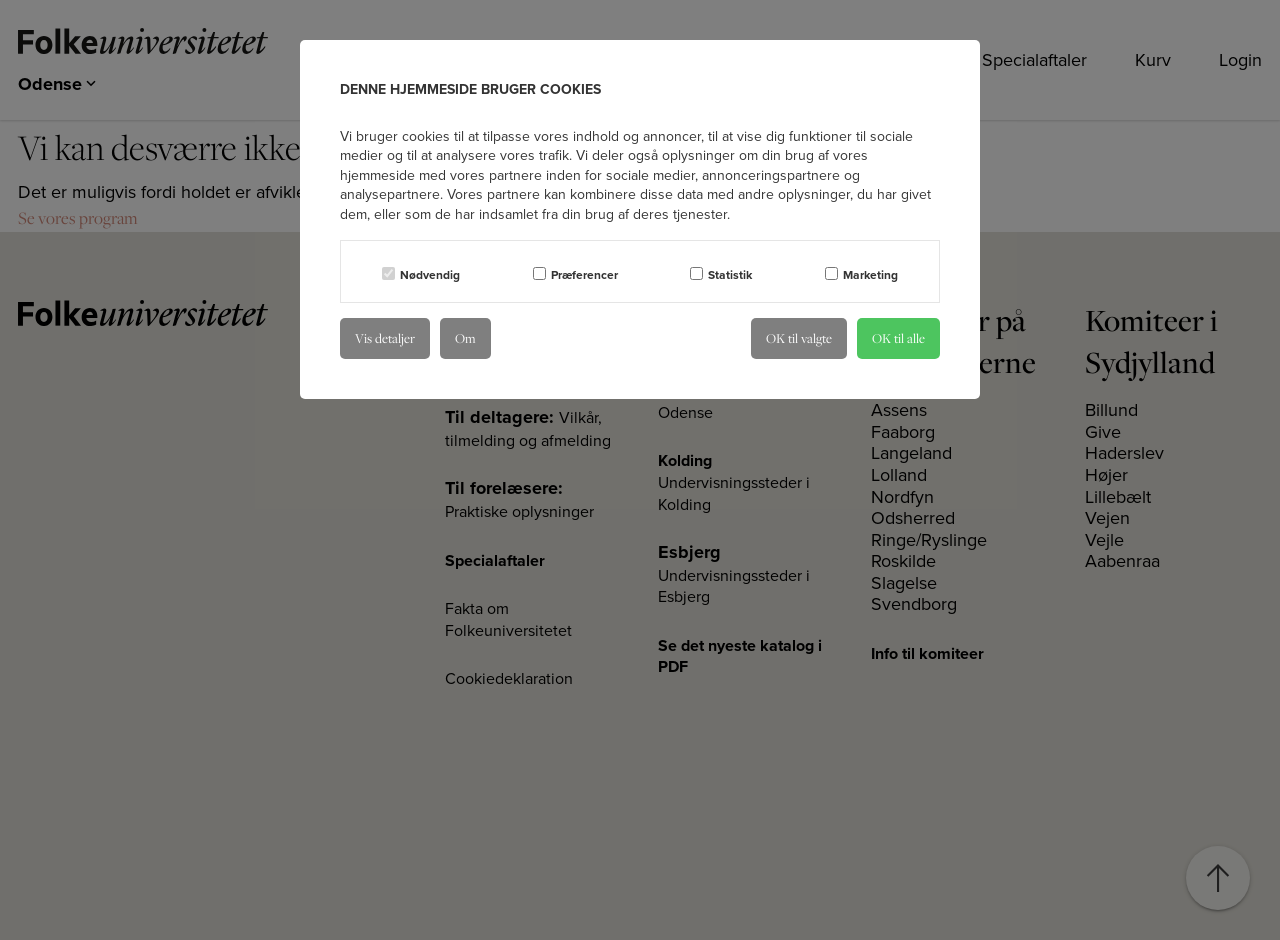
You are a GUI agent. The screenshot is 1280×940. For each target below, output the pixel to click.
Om (465, 338)
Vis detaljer (385, 338)
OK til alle (898, 338)
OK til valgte (799, 338)
